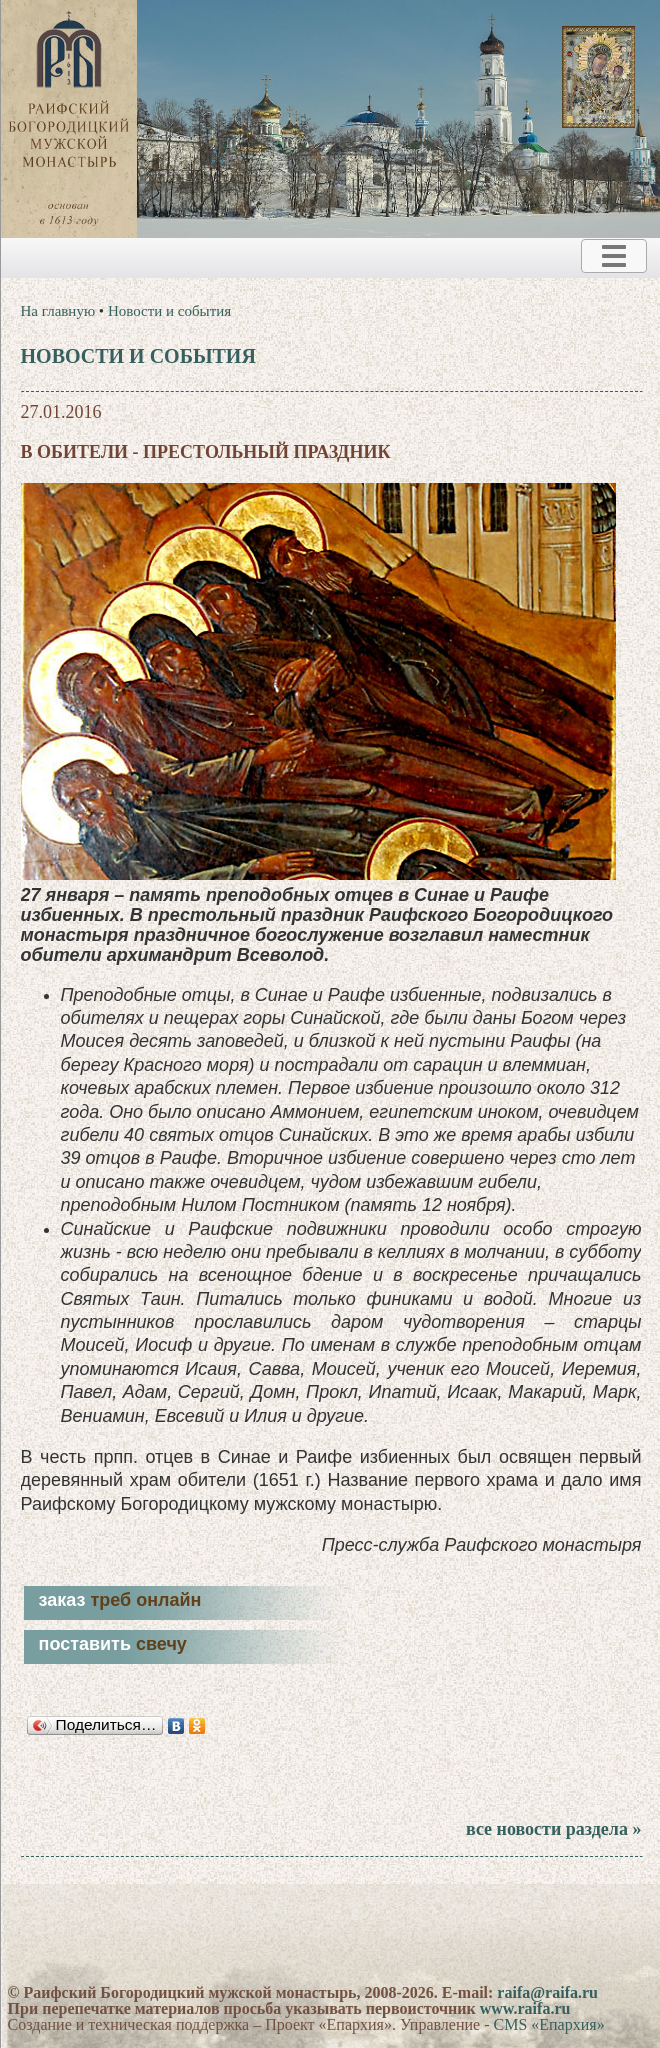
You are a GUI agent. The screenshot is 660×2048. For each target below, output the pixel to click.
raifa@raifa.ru (547, 1992)
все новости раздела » (553, 1829)
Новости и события (169, 311)
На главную (58, 311)
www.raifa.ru (525, 2008)
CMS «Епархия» (548, 2024)
